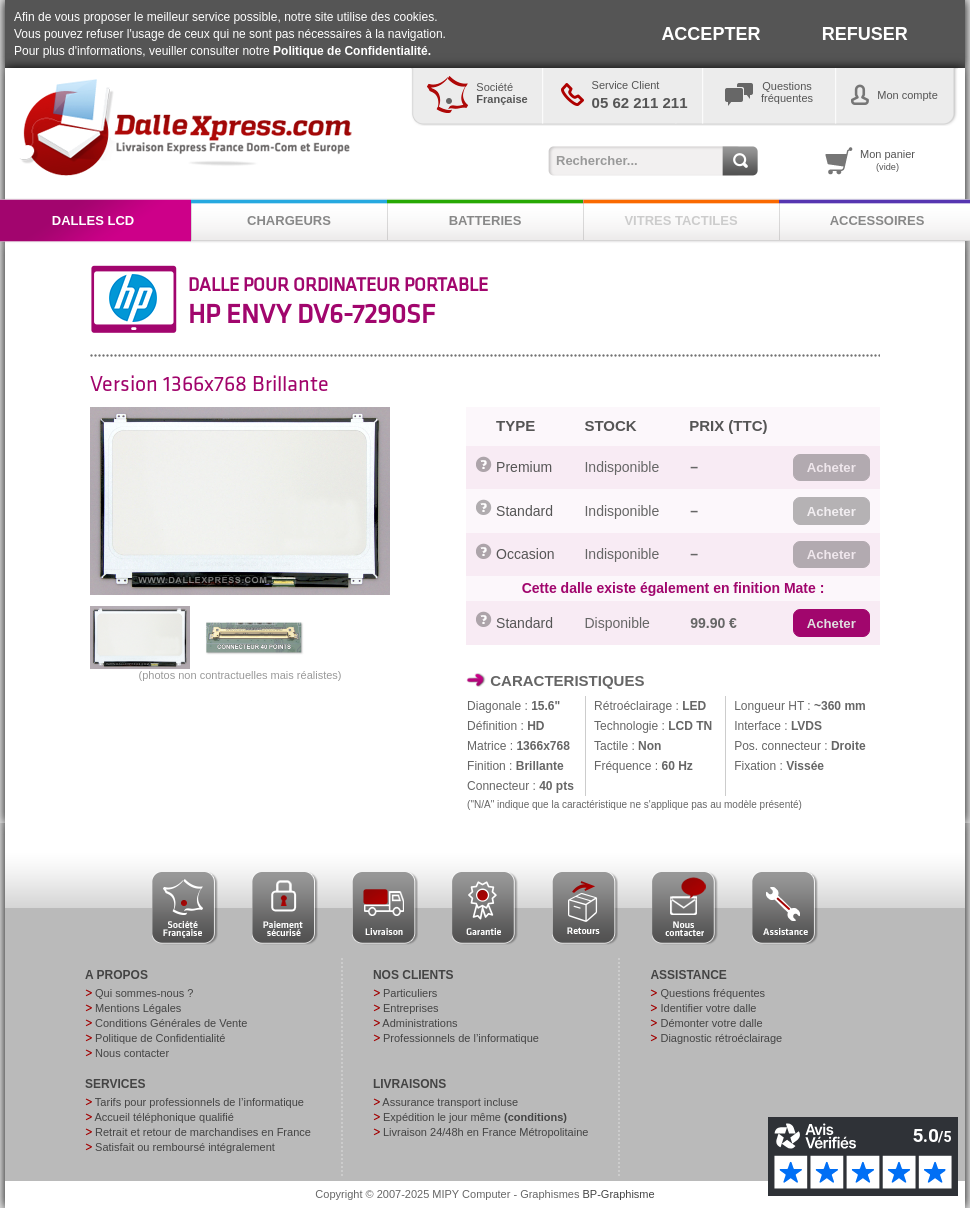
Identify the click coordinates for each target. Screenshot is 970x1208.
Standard (524, 511)
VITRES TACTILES (680, 220)
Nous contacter (132, 1053)
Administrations (419, 1023)
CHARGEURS (289, 220)
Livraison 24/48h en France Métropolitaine (485, 1132)
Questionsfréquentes (787, 92)
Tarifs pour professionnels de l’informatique (199, 1102)
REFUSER (865, 34)
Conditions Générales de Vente (171, 1023)
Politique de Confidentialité (160, 1038)
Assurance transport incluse (450, 1102)
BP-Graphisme (619, 1194)
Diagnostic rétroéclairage (721, 1038)
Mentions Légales (138, 1008)
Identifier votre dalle (708, 1008)
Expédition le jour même (475, 1117)
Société (501, 93)
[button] (831, 468)
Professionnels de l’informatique (461, 1038)
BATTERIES (485, 220)
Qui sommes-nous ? (144, 993)
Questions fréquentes (712, 993)
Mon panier (887, 160)
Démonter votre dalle (711, 1023)
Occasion (525, 554)
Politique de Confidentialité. (352, 51)
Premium (524, 467)
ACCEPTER (710, 34)
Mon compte (907, 95)
